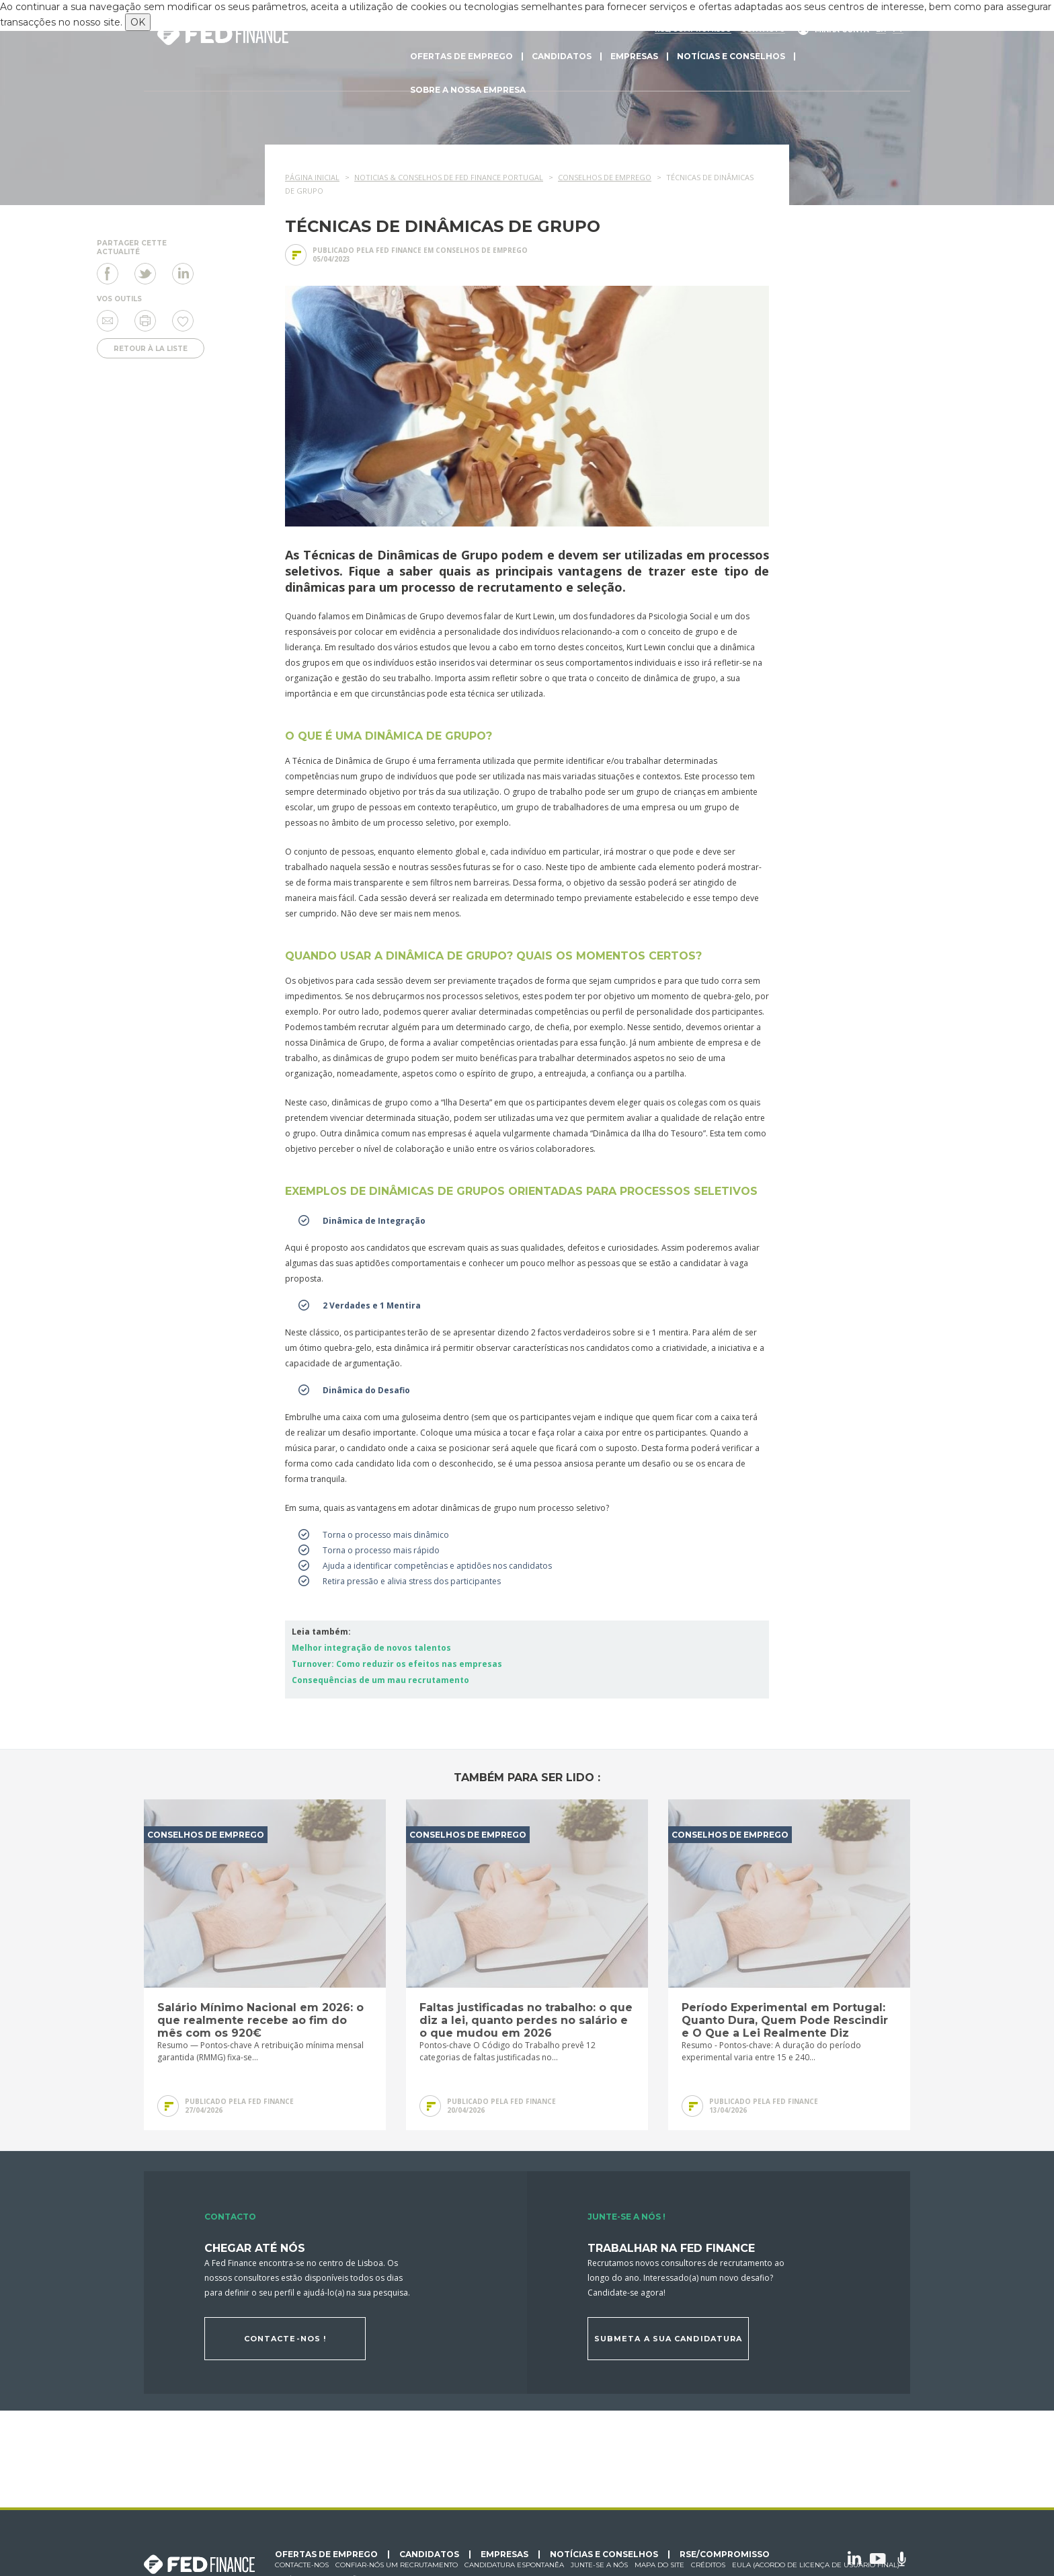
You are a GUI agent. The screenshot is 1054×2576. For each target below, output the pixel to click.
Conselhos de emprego (482, 250)
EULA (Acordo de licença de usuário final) (815, 2565)
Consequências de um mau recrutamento (380, 1680)
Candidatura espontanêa (514, 2565)
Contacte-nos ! (285, 2338)
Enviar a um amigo (107, 320)
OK (137, 22)
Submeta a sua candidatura (668, 2338)
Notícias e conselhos (731, 56)
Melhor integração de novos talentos (371, 1647)
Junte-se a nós (599, 2565)
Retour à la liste (151, 348)
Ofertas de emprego (461, 56)
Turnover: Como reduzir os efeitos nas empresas (397, 1664)
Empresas (634, 56)
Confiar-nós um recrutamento (396, 2565)
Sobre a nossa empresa (468, 90)
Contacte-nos (302, 2565)
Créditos (708, 2565)
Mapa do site (659, 2565)
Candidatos (562, 56)
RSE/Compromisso (725, 2554)
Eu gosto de (183, 320)
